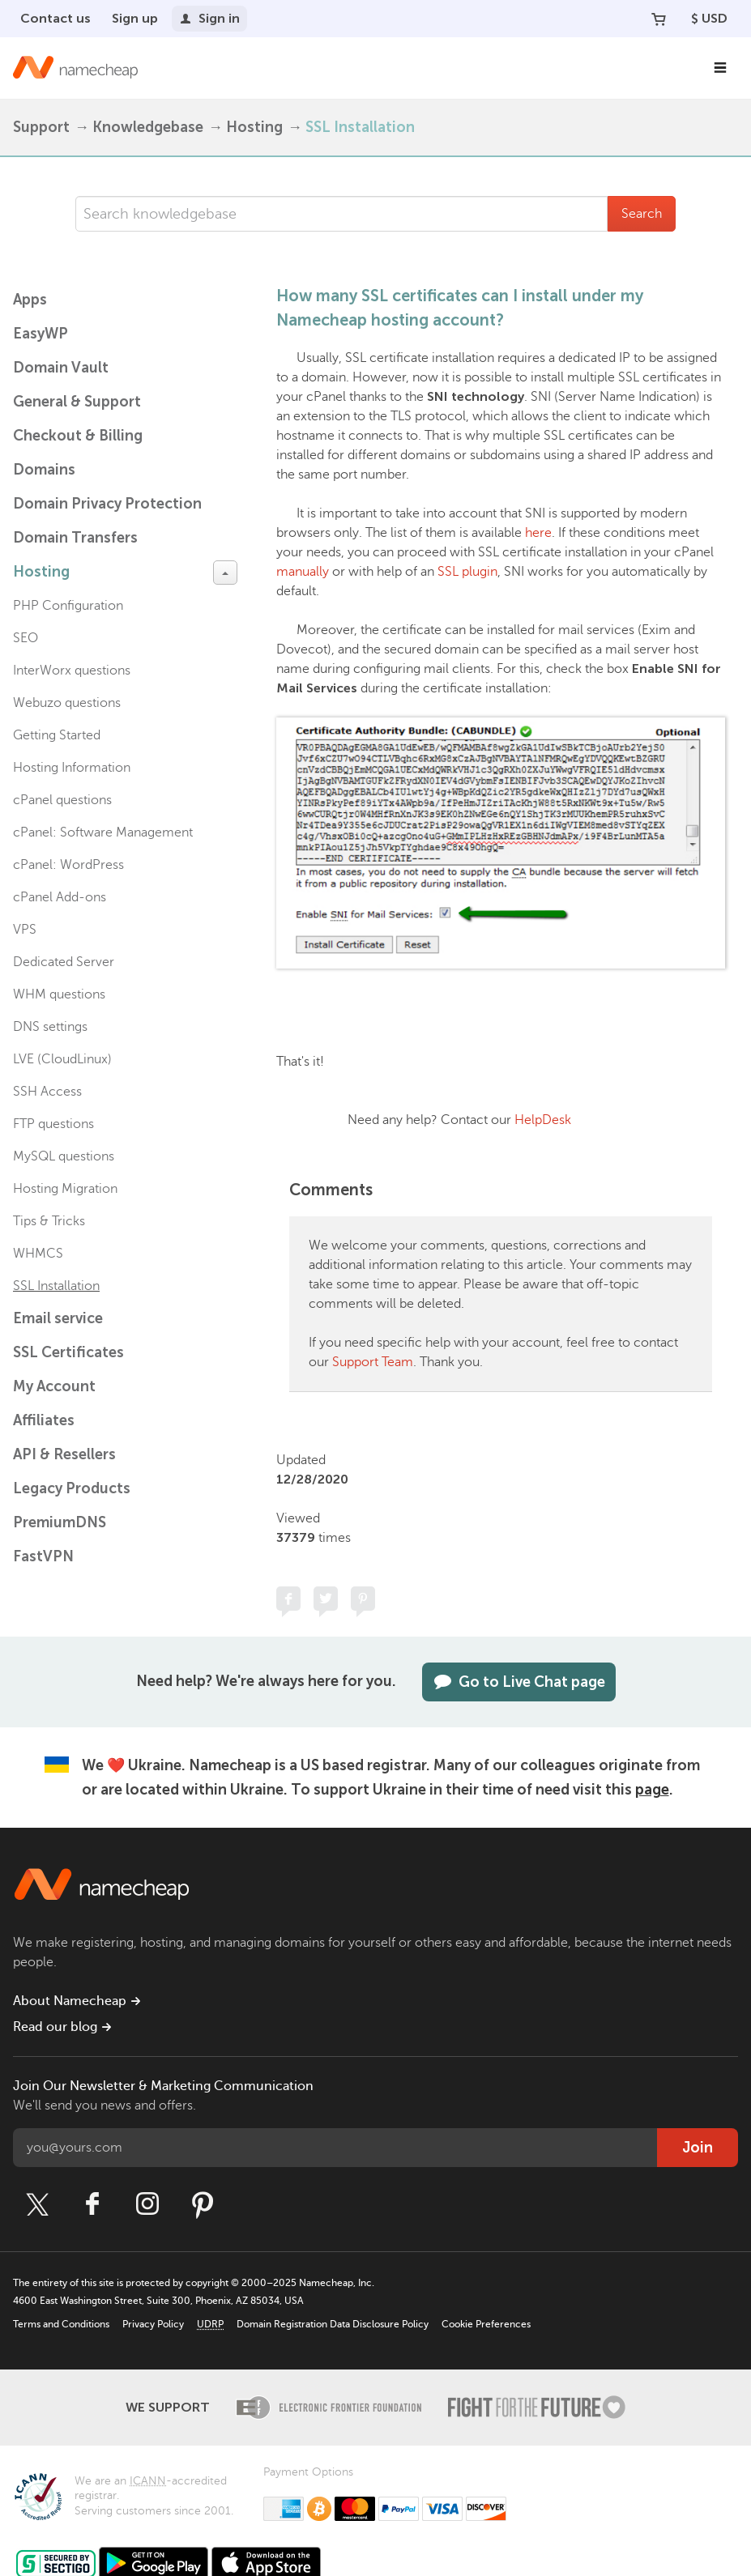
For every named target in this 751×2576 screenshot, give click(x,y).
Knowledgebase (147, 127)
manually (302, 571)
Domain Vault (61, 368)
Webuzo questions (67, 703)
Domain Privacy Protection (107, 504)
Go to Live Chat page (519, 1682)
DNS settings (50, 1027)
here (538, 533)
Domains (44, 470)
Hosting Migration (65, 1189)
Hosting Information (71, 767)
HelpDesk (542, 1120)
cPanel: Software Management (103, 832)
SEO (25, 638)
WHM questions (59, 994)
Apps (30, 300)
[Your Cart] (658, 18)
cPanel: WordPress (68, 865)
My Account (54, 1386)
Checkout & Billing (78, 436)
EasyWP (40, 334)
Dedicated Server (63, 962)
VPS (24, 929)
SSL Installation (360, 127)
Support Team (372, 1362)
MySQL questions (63, 1156)
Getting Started (56, 735)
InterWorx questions (71, 670)
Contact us (55, 18)
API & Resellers (64, 1454)
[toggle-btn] (225, 572)
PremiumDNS (59, 1522)
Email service (58, 1318)
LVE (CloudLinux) (62, 1059)
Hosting (254, 127)
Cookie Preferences (486, 2324)
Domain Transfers (75, 538)
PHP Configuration (68, 605)
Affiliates (44, 1420)
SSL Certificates (68, 1352)
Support (41, 127)
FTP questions (53, 1124)
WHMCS (38, 1253)
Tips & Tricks (49, 1221)
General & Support (77, 402)
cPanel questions (62, 800)
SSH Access (47, 1091)
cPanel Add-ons (59, 897)
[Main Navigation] (720, 68)
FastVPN (43, 1556)
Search (641, 214)
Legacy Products (71, 1488)
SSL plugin (467, 571)
